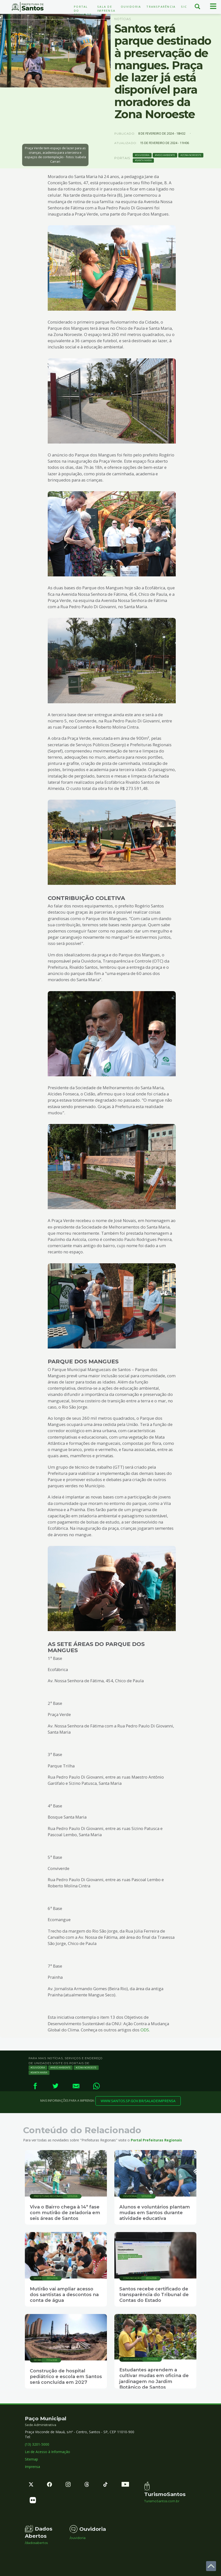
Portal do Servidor (83, 10)
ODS (144, 2030)
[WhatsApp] (96, 2085)
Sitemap (31, 2459)
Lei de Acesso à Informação (47, 2451)
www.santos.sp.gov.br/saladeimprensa (138, 2100)
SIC (184, 6)
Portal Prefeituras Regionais (156, 2140)
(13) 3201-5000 (37, 2444)
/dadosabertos (36, 2542)
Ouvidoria (131, 6)
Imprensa (32, 2466)
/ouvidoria (78, 2538)
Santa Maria (144, 160)
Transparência (161, 6)
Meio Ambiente (165, 155)
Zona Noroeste (191, 155)
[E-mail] (76, 2085)
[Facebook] (35, 2085)
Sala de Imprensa (106, 8)
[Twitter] (55, 2085)
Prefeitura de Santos (27, 7)
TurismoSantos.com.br (161, 2501)
